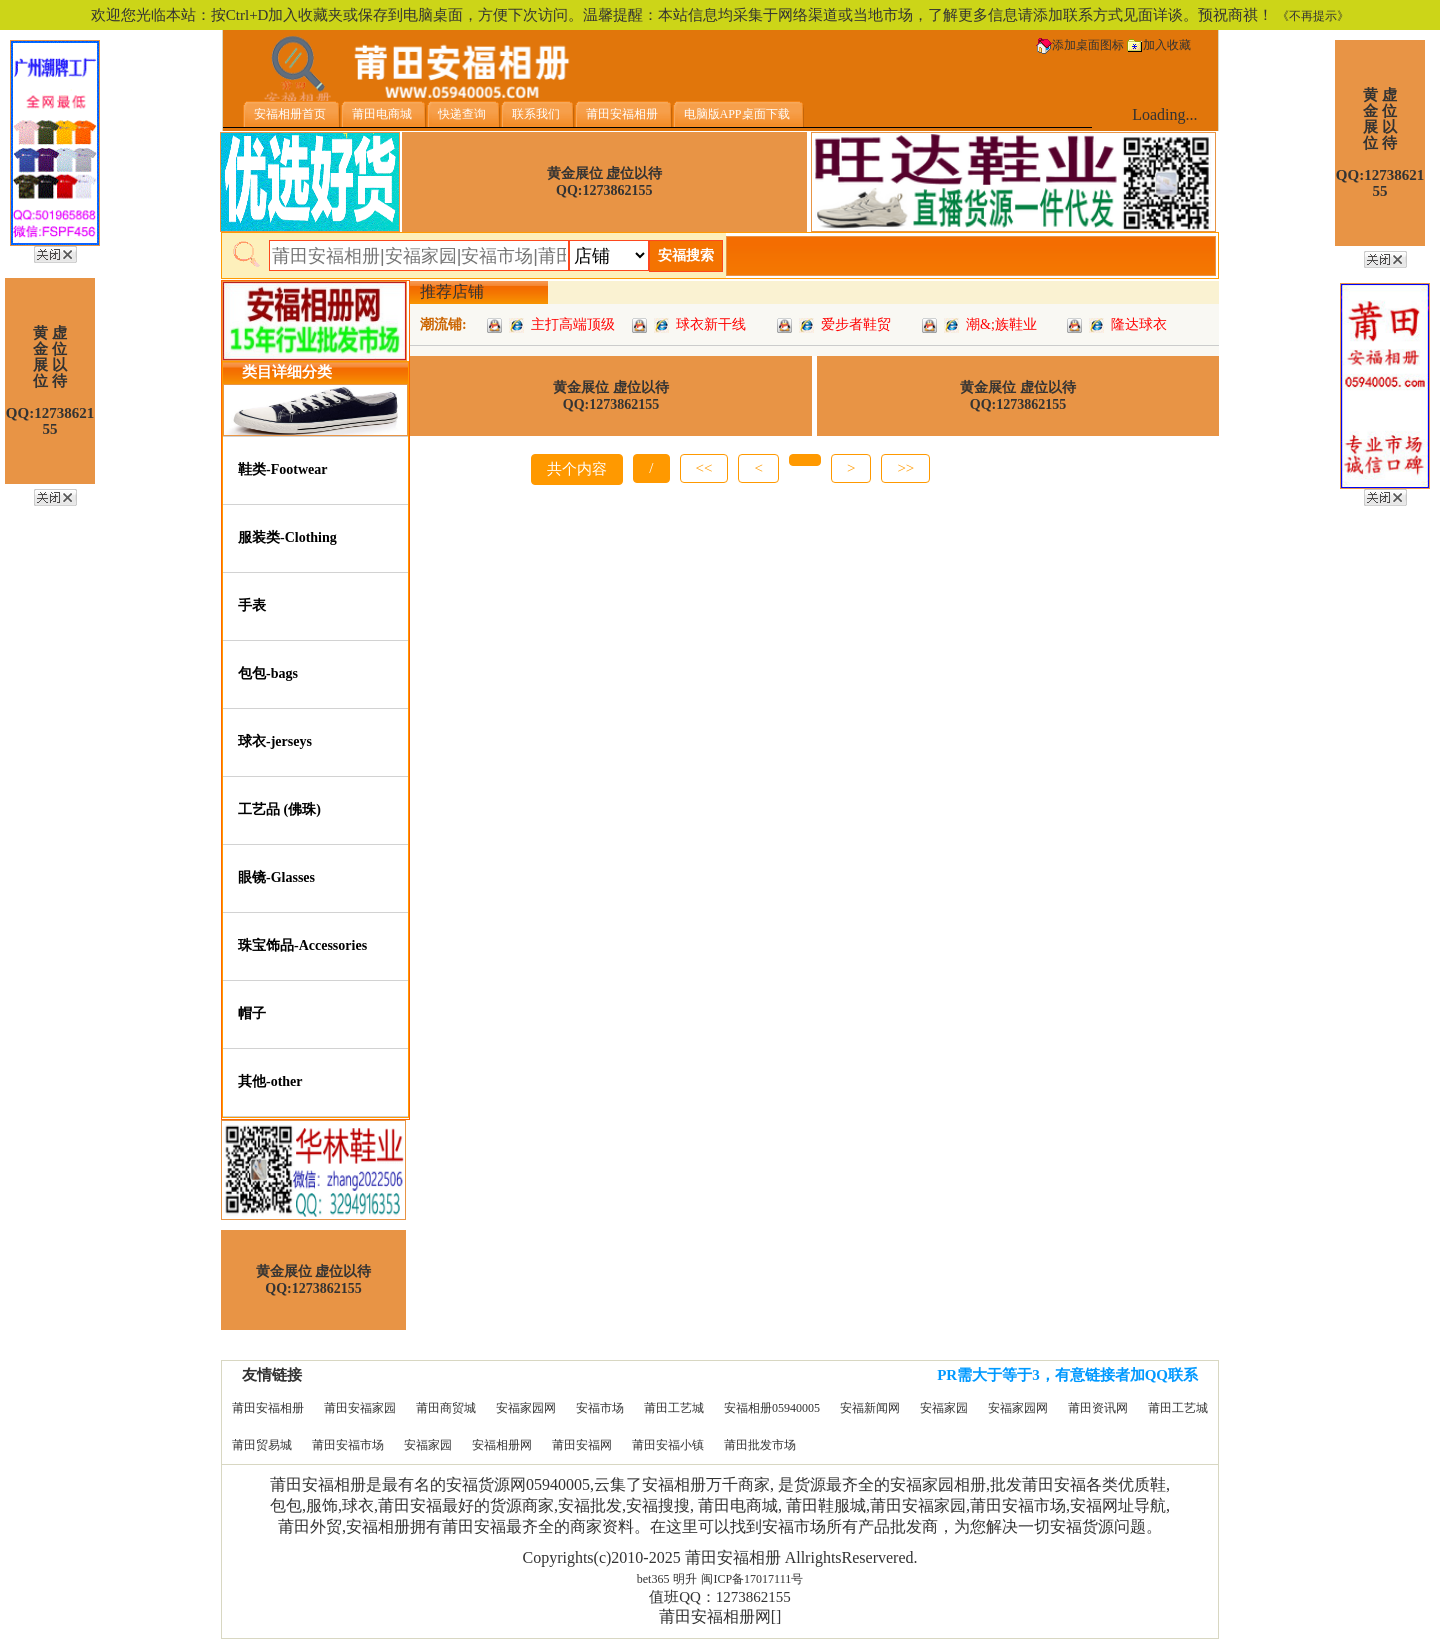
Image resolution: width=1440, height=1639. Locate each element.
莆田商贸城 (446, 1408)
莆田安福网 (582, 1445)
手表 (252, 605)
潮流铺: (443, 324)
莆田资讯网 (1098, 1408)
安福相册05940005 (772, 1408)
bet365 (653, 1579)
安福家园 (944, 1408)
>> (905, 468)
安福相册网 (502, 1445)
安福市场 (600, 1408)
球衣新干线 (711, 324)
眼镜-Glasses (276, 877)
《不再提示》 (1313, 16)
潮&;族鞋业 (1001, 324)
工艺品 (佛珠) (279, 809)
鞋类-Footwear (282, 469)
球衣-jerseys (275, 741)
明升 (685, 1579)
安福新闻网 (870, 1408)
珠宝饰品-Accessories (302, 945)
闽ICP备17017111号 (752, 1579)
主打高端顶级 (573, 324)
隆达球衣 (1139, 324)
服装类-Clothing (287, 537)
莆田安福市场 (348, 1445)
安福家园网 (526, 1408)
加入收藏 (1159, 45)
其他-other (270, 1081)
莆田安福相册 (268, 1408)
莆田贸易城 (262, 1445)
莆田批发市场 (760, 1445)
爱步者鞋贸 (856, 324)
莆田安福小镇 (668, 1445)
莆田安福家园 (360, 1408)
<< (704, 468)
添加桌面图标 (1080, 45)
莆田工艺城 (674, 1408)
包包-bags (268, 673)
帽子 (252, 1013)
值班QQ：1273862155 (720, 1597)
